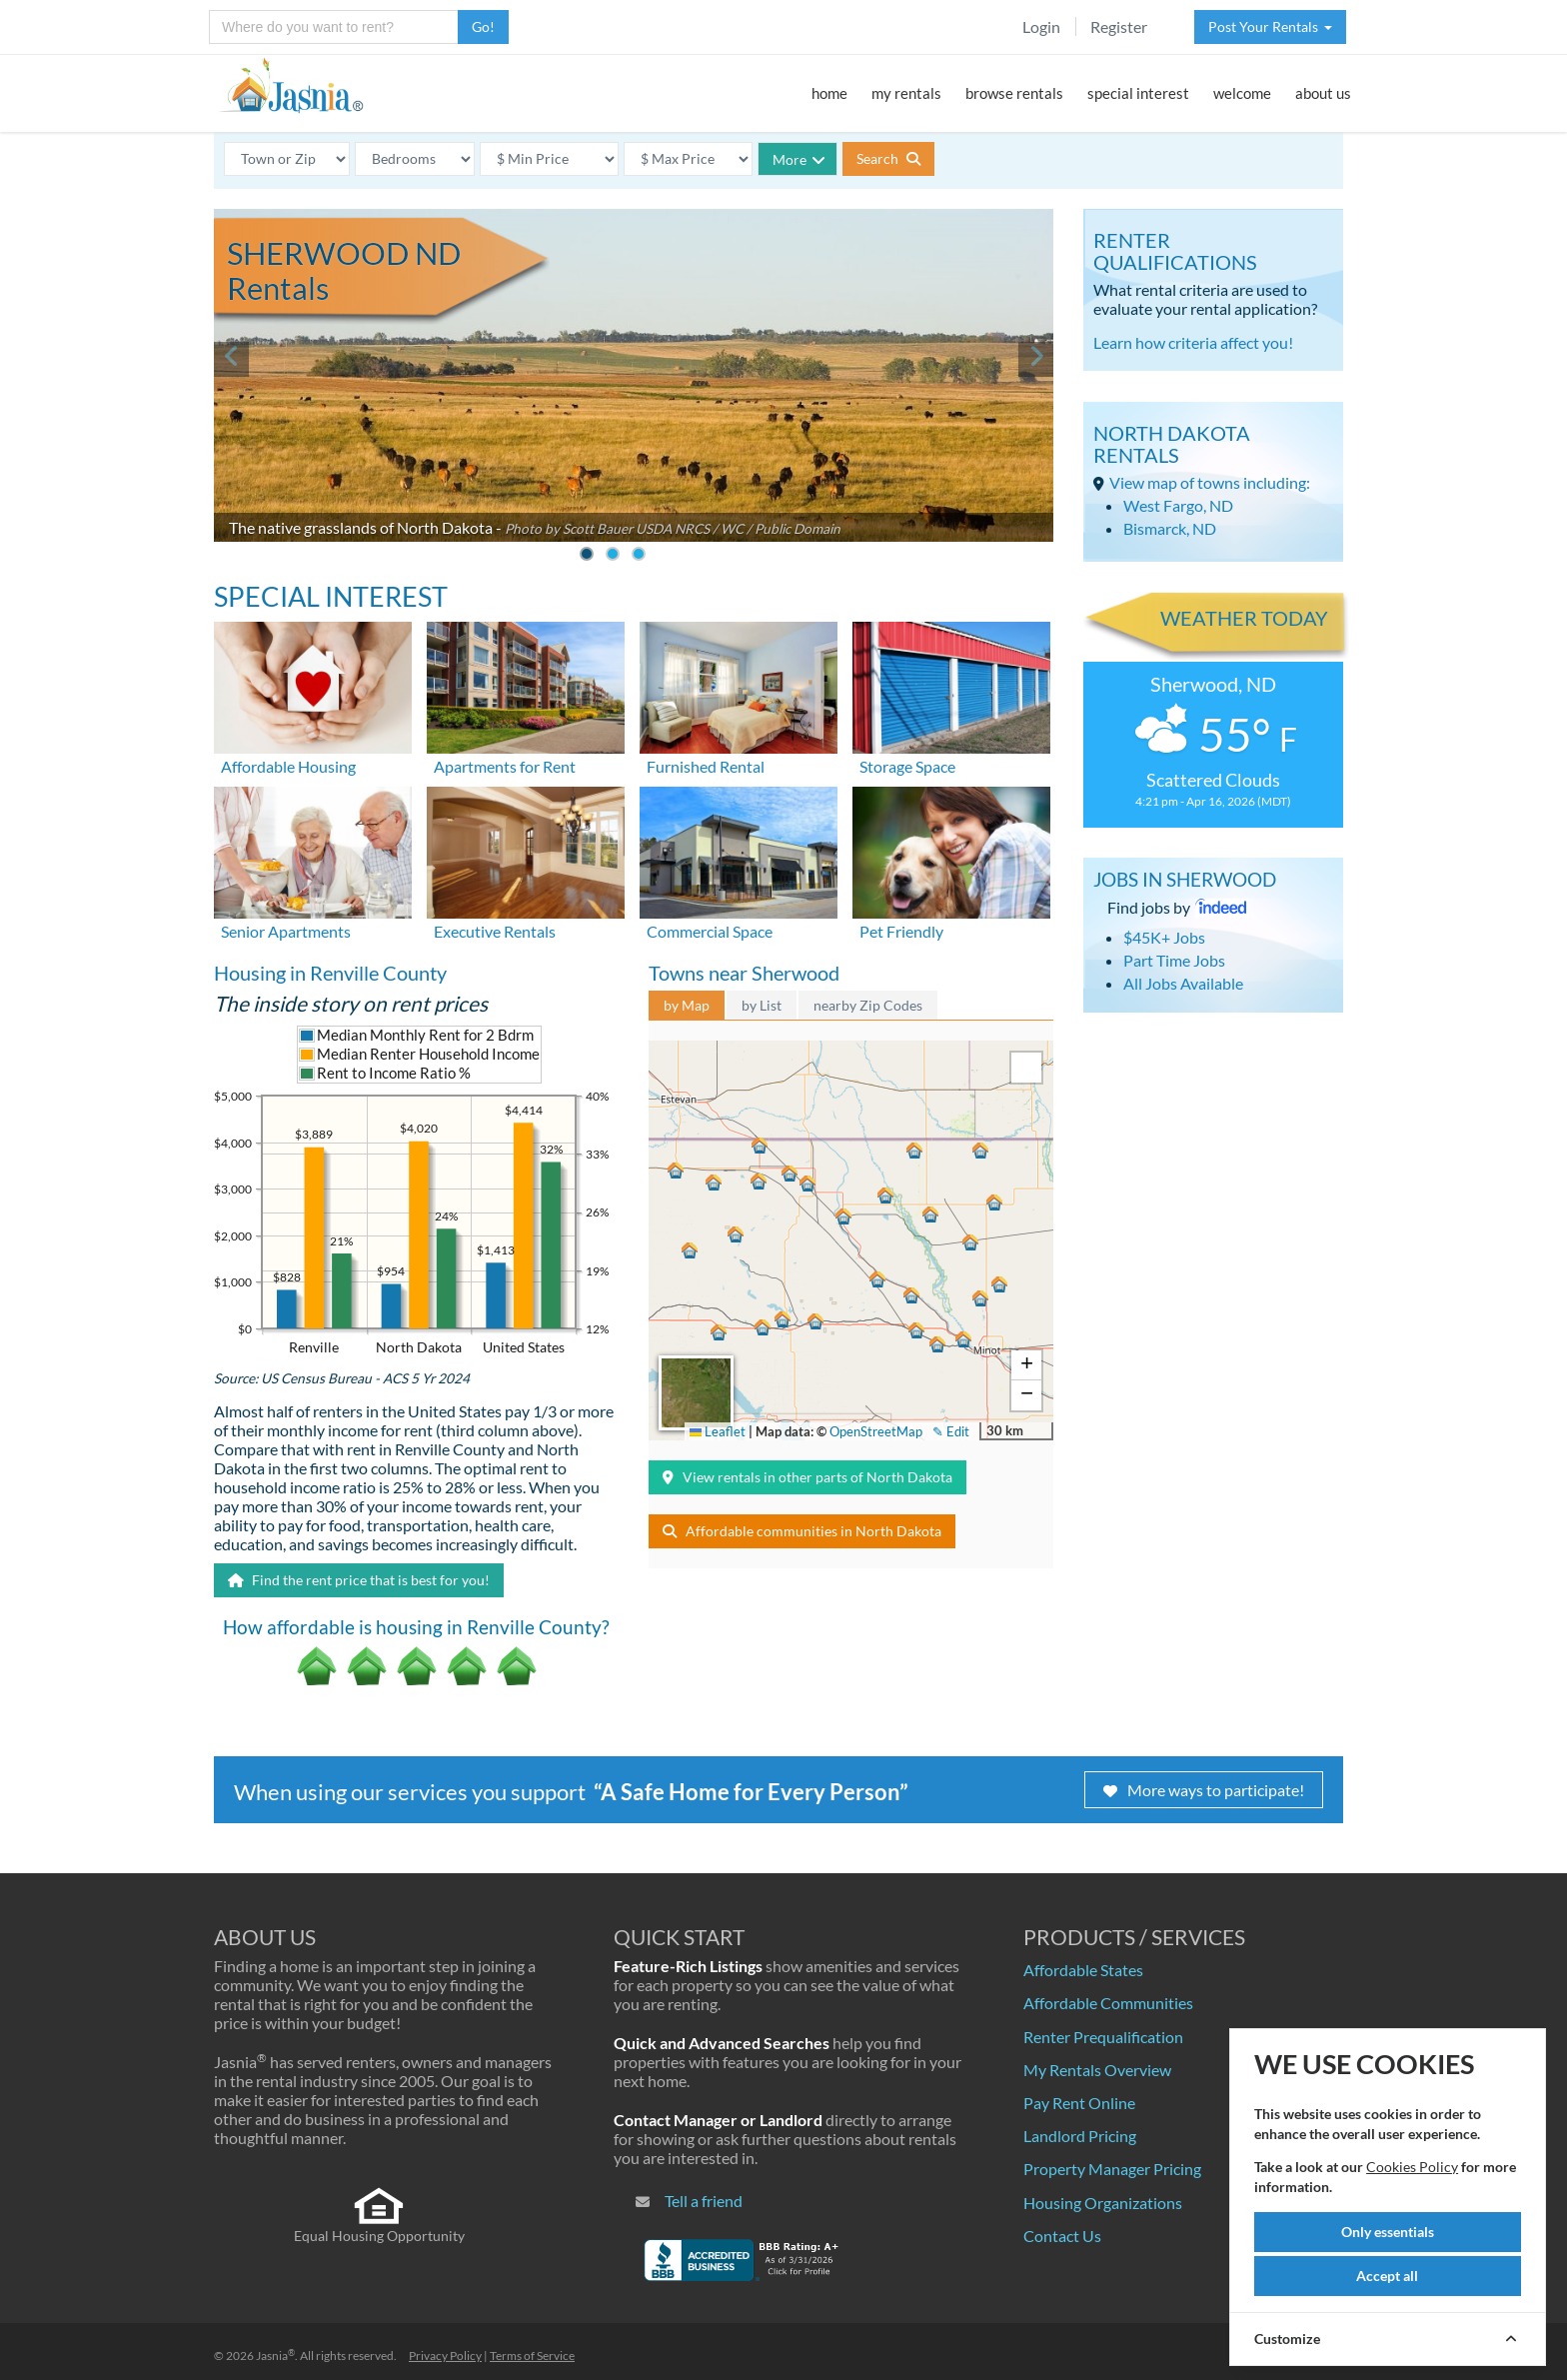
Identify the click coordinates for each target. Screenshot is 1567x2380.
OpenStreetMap (875, 1431)
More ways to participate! (1203, 1789)
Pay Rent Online (1079, 2102)
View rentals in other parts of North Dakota (807, 1476)
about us (1323, 93)
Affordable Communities (1108, 2002)
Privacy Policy (445, 2355)
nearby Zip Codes (867, 1005)
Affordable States (1083, 1969)
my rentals (906, 93)
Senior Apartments (286, 931)
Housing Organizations (1102, 2202)
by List (762, 1005)
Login (1041, 26)
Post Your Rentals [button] (1270, 26)
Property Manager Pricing (1112, 2168)
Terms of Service (532, 2355)
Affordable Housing (288, 766)
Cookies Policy (1412, 2166)
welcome (1242, 93)
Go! (483, 26)
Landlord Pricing (1079, 2135)
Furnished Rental (706, 766)
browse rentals (1014, 93)
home (829, 93)
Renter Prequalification (1103, 2036)
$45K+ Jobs (1164, 937)
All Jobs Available (1183, 983)
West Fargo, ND (1178, 505)
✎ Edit (950, 1431)
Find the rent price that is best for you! (359, 1579)
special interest (1138, 93)
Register (1118, 26)
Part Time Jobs (1174, 960)
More (799, 159)
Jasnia (275, 2355)
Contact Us (1062, 2235)
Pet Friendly (901, 931)
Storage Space (907, 766)
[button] (846, 1216)
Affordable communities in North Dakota (802, 1530)
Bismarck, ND (1169, 528)
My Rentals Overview (1097, 2069)
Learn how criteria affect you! (1193, 342)
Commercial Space (710, 931)
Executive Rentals (495, 931)
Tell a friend (704, 2200)
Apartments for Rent (505, 766)
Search (888, 158)
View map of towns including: (1209, 482)
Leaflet (718, 1431)
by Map (687, 1005)
